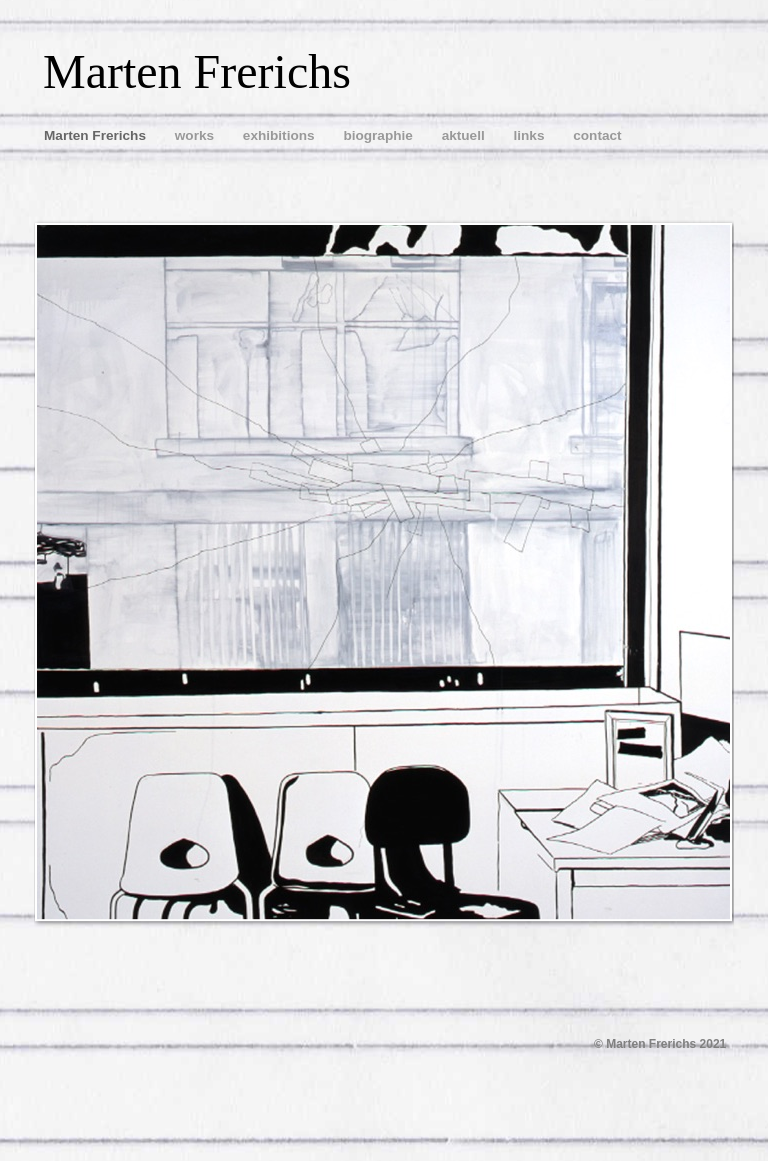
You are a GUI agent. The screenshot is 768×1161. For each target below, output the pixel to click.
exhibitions (281, 135)
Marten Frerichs (97, 135)
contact (597, 135)
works (196, 135)
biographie (379, 135)
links (530, 135)
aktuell (465, 135)
